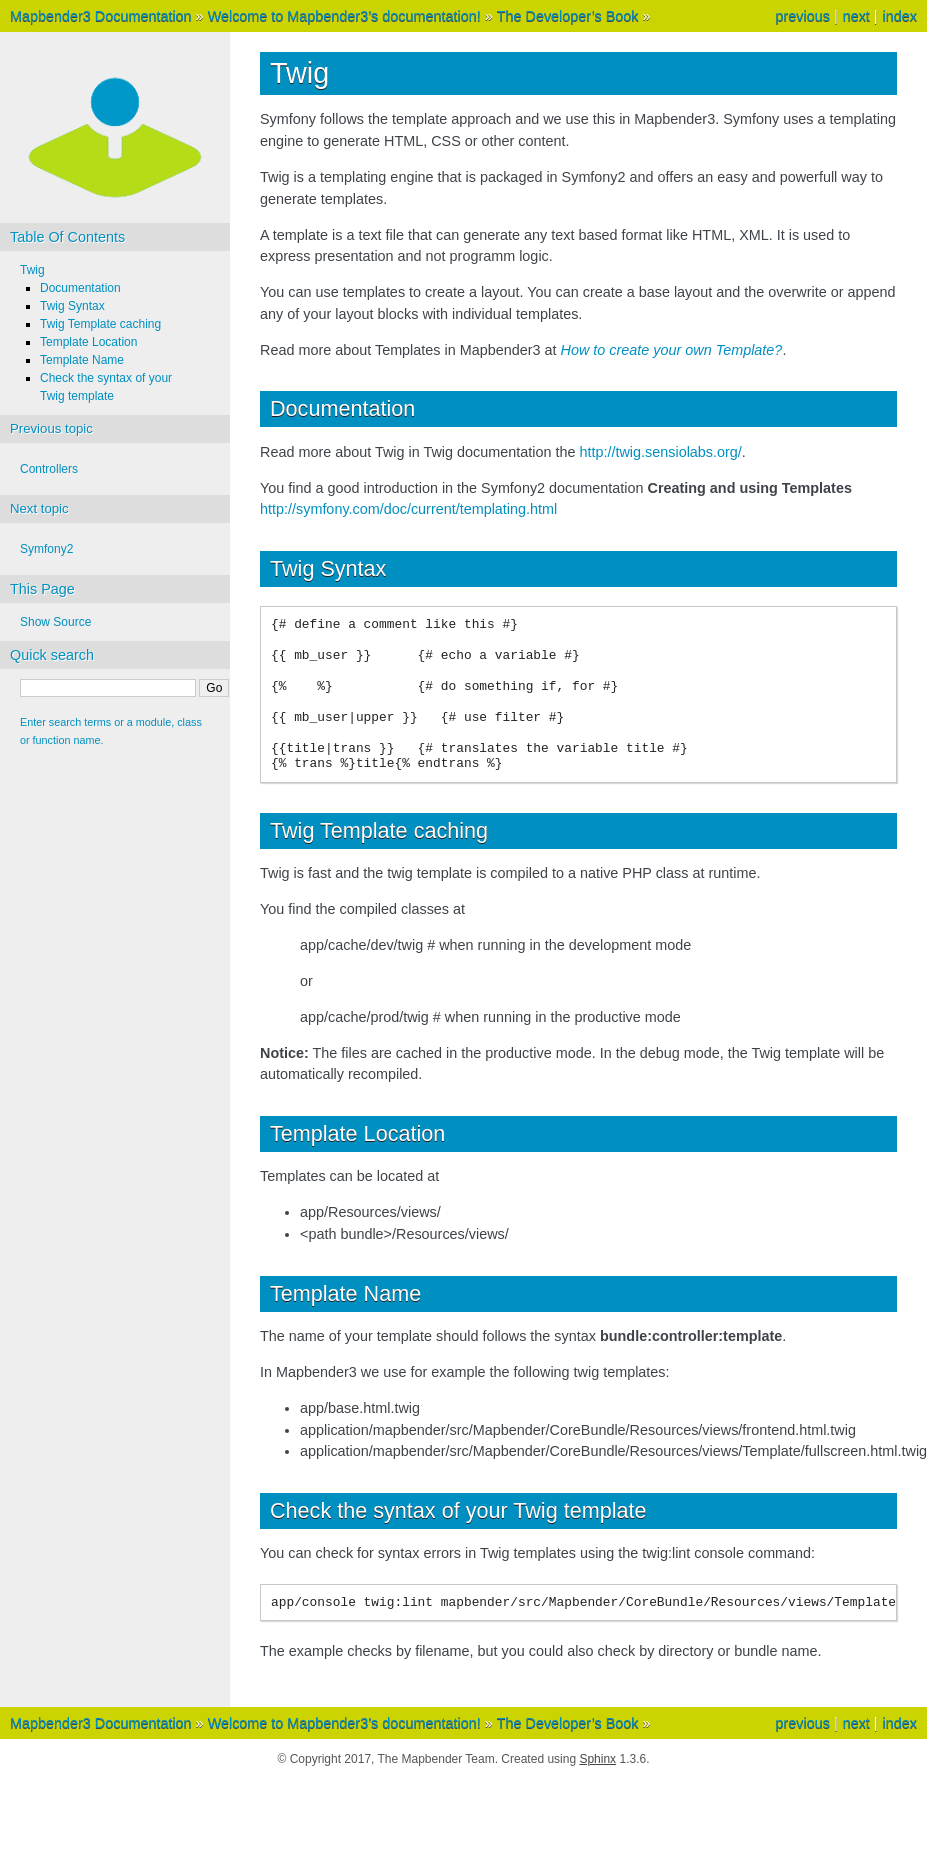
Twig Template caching (100, 324)
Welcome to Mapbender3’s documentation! (344, 16)
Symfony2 (46, 549)
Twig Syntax (72, 306)
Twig (32, 270)
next (856, 16)
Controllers (49, 469)
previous (802, 16)
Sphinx (597, 1759)
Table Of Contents (67, 237)
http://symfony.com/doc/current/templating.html (408, 509)
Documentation (80, 288)
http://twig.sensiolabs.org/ (660, 452)
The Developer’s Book (568, 16)
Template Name (82, 360)
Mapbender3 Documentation (101, 16)
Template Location (88, 342)
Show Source (55, 622)
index (900, 16)
